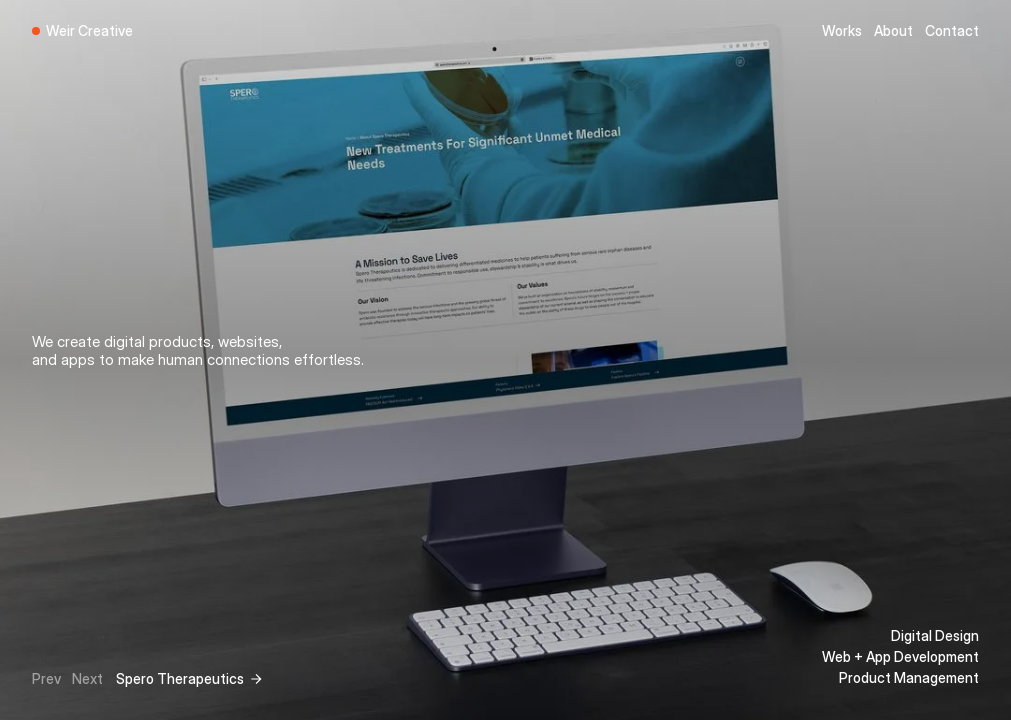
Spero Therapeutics (180, 679)
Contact (952, 30)
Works (842, 30)
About (893, 30)
